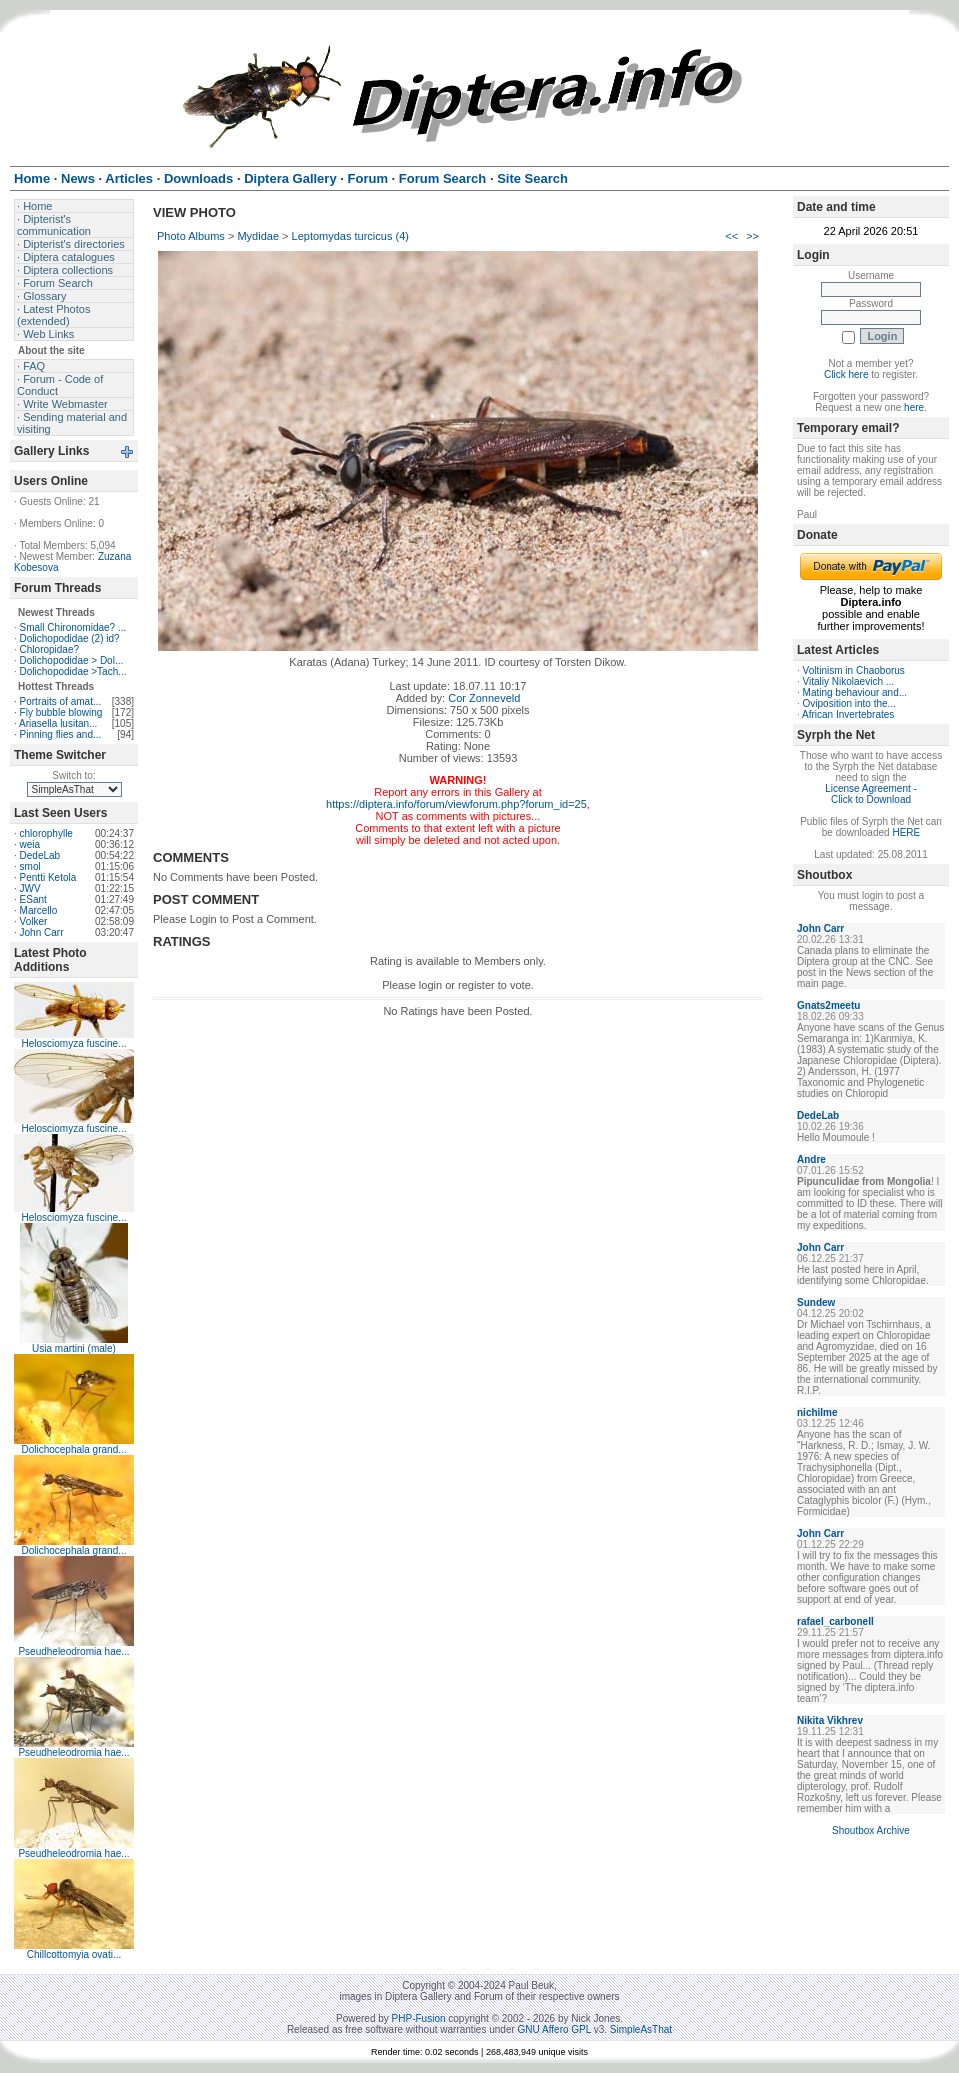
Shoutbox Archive (871, 1830)
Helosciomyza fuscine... (73, 1043)
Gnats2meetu (828, 1005)
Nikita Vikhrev (830, 1720)
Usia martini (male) (74, 1348)
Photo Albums (191, 236)
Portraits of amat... (61, 701)
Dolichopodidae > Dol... (72, 660)
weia (30, 844)
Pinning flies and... (61, 734)
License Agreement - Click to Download (871, 794)
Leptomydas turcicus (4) (350, 236)
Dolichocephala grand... (73, 1449)
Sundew (816, 1302)
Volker (34, 921)
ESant (33, 899)
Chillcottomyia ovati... (74, 1954)
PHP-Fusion (419, 2018)
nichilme (817, 1412)
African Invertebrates (848, 714)
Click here (846, 374)
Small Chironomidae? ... (73, 627)
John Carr (42, 932)
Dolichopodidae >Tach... (73, 671)
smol (30, 866)
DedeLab (40, 855)
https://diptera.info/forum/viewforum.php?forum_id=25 (456, 804)
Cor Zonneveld (484, 698)
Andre (811, 1159)
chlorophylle (46, 833)
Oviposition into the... (849, 703)
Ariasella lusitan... (58, 723)
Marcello (39, 910)
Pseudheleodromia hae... (73, 1651)
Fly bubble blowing (61, 712)
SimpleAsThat (641, 2029)
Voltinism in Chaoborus (854, 670)
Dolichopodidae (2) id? (70, 638)
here (914, 407)
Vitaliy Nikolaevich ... (849, 681)
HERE (906, 832)
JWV (30, 888)
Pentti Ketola (48, 877)
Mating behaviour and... (855, 692)
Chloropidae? (50, 649)
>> (752, 236)
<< (731, 236)
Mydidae (258, 236)
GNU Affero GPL (554, 2029)
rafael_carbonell (835, 1621)
